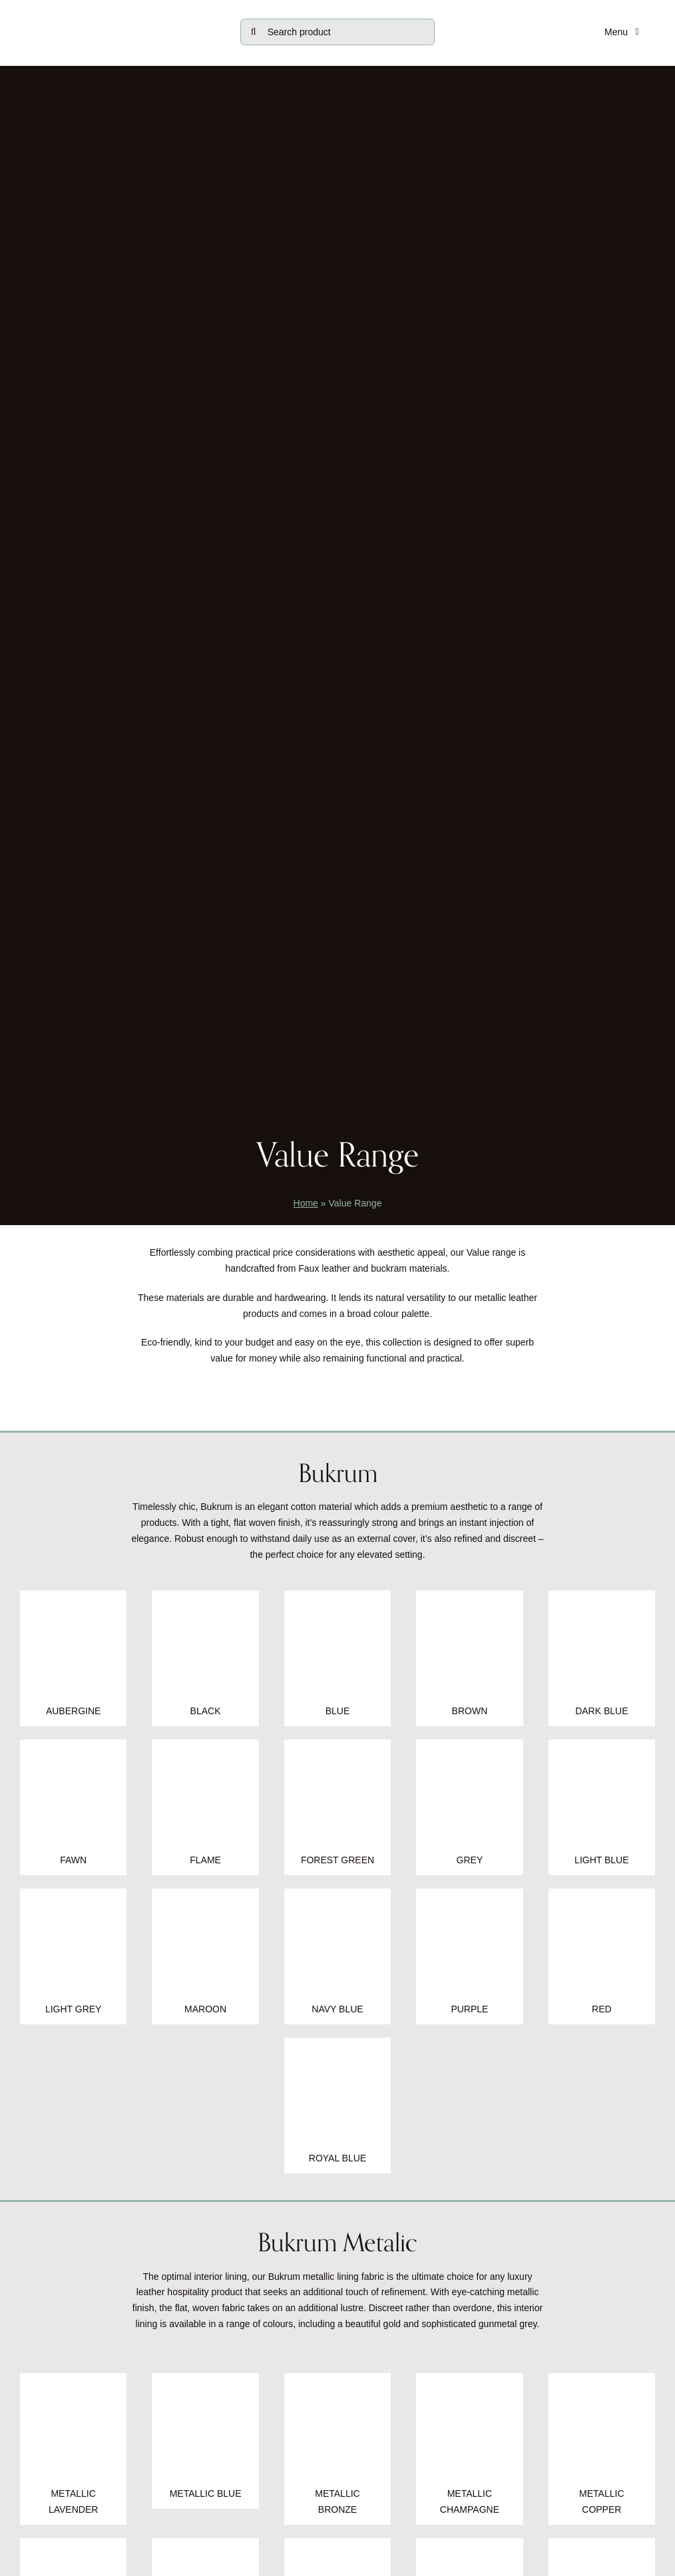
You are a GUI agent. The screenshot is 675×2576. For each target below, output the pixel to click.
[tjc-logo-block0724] (117, 14)
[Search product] (337, 32)
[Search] (253, 32)
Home (306, 1203)
